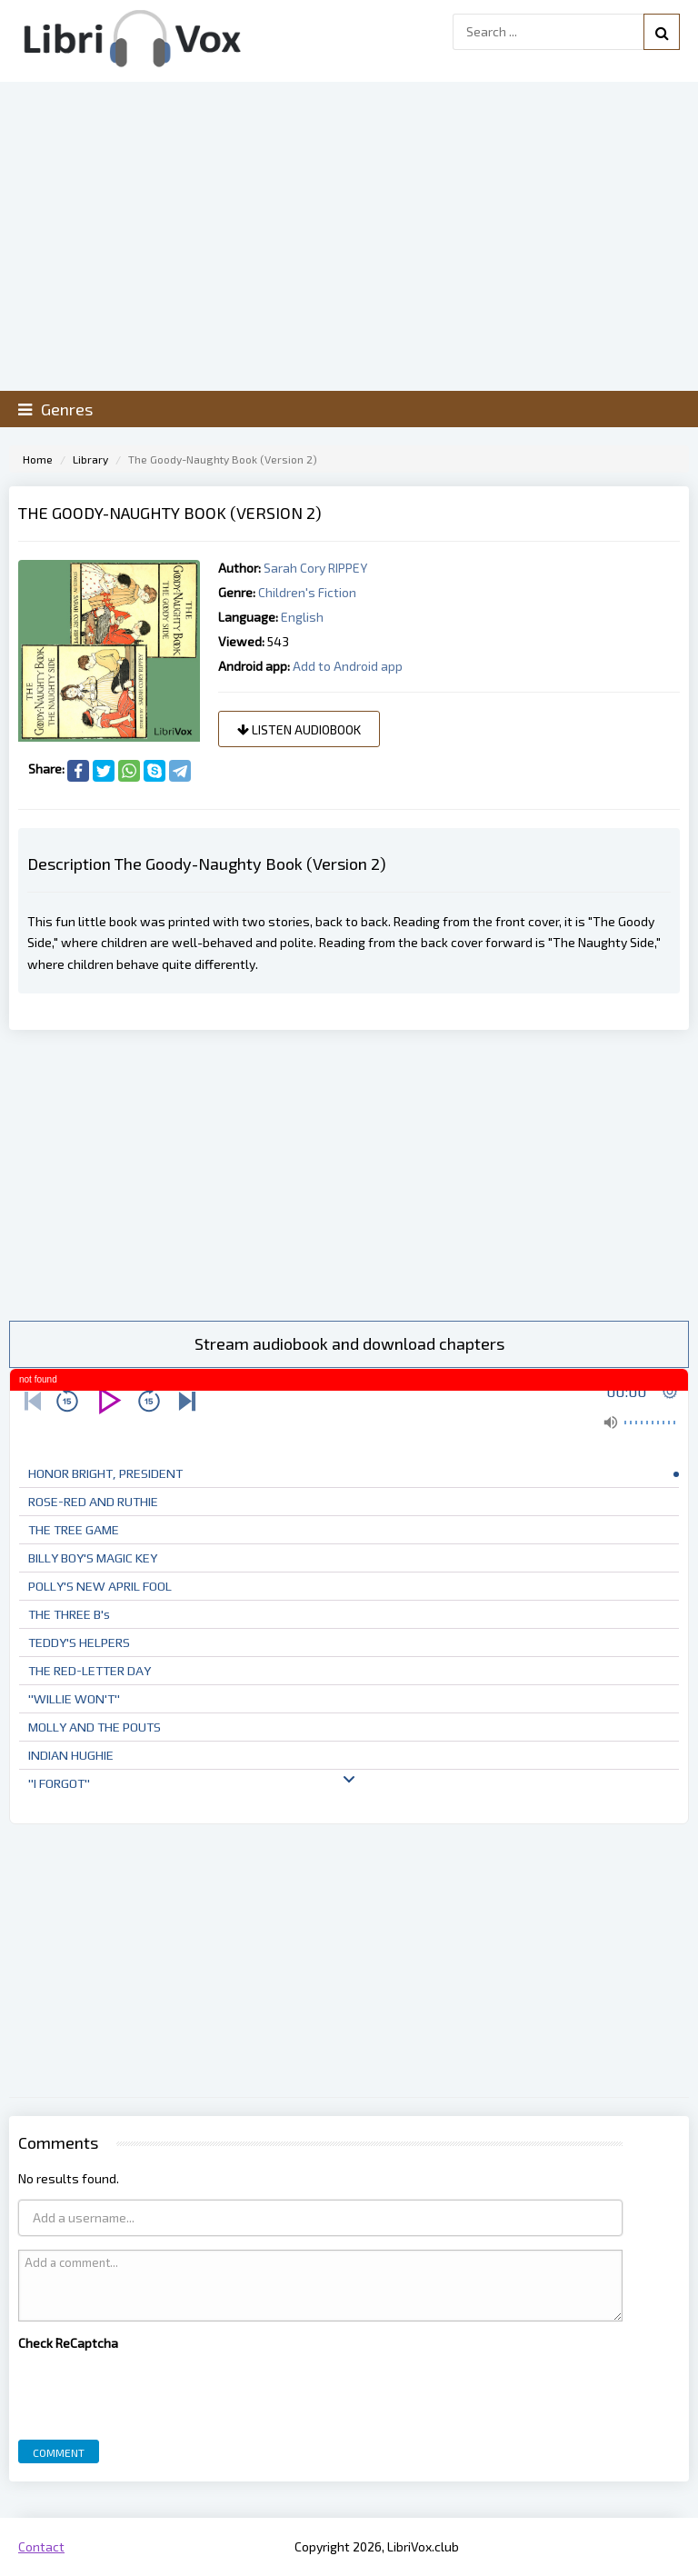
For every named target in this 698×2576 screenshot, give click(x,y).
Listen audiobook (299, 729)
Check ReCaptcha (68, 2343)
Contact (41, 2546)
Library (90, 459)
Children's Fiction (307, 592)
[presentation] (156, 2390)
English (302, 616)
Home (38, 459)
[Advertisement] (349, 1175)
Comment (59, 2452)
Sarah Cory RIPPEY (315, 567)
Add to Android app (348, 666)
